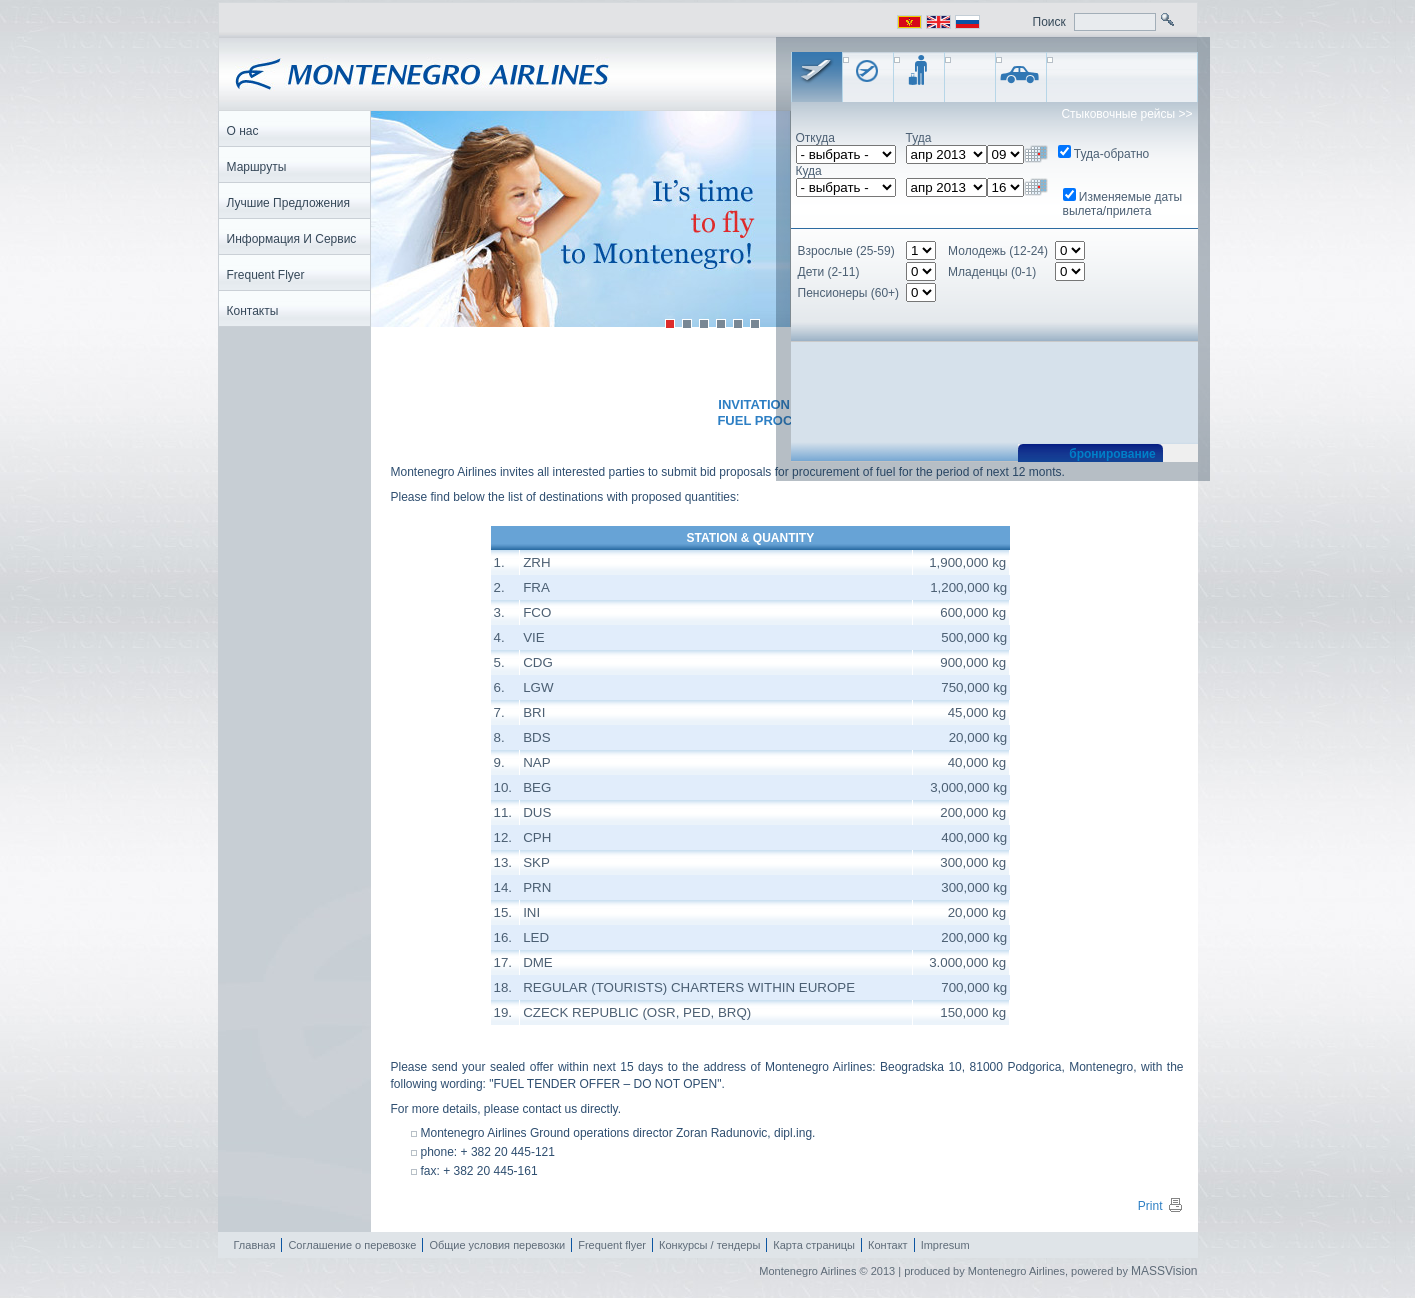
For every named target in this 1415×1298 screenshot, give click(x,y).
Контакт (888, 1245)
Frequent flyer (612, 1245)
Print (1161, 1206)
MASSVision (1164, 1271)
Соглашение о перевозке (352, 1245)
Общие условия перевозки (497, 1245)
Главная (255, 1245)
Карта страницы (814, 1245)
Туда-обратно (1111, 154)
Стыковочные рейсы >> (1126, 114)
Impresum (945, 1245)
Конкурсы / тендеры (709, 1245)
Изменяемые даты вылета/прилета (1123, 204)
